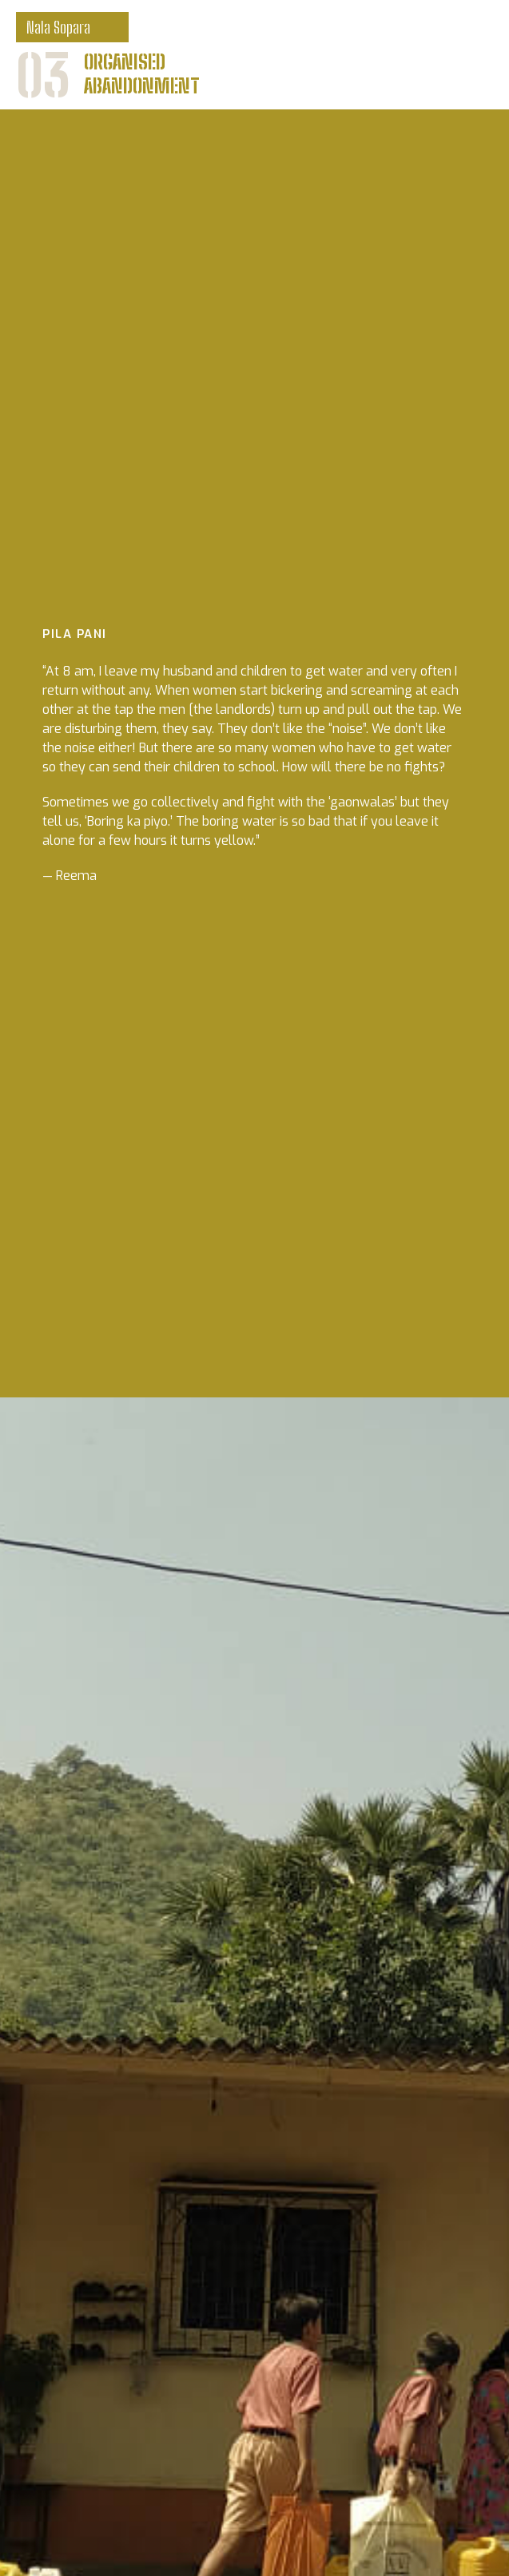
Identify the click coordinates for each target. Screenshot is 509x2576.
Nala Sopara (58, 27)
